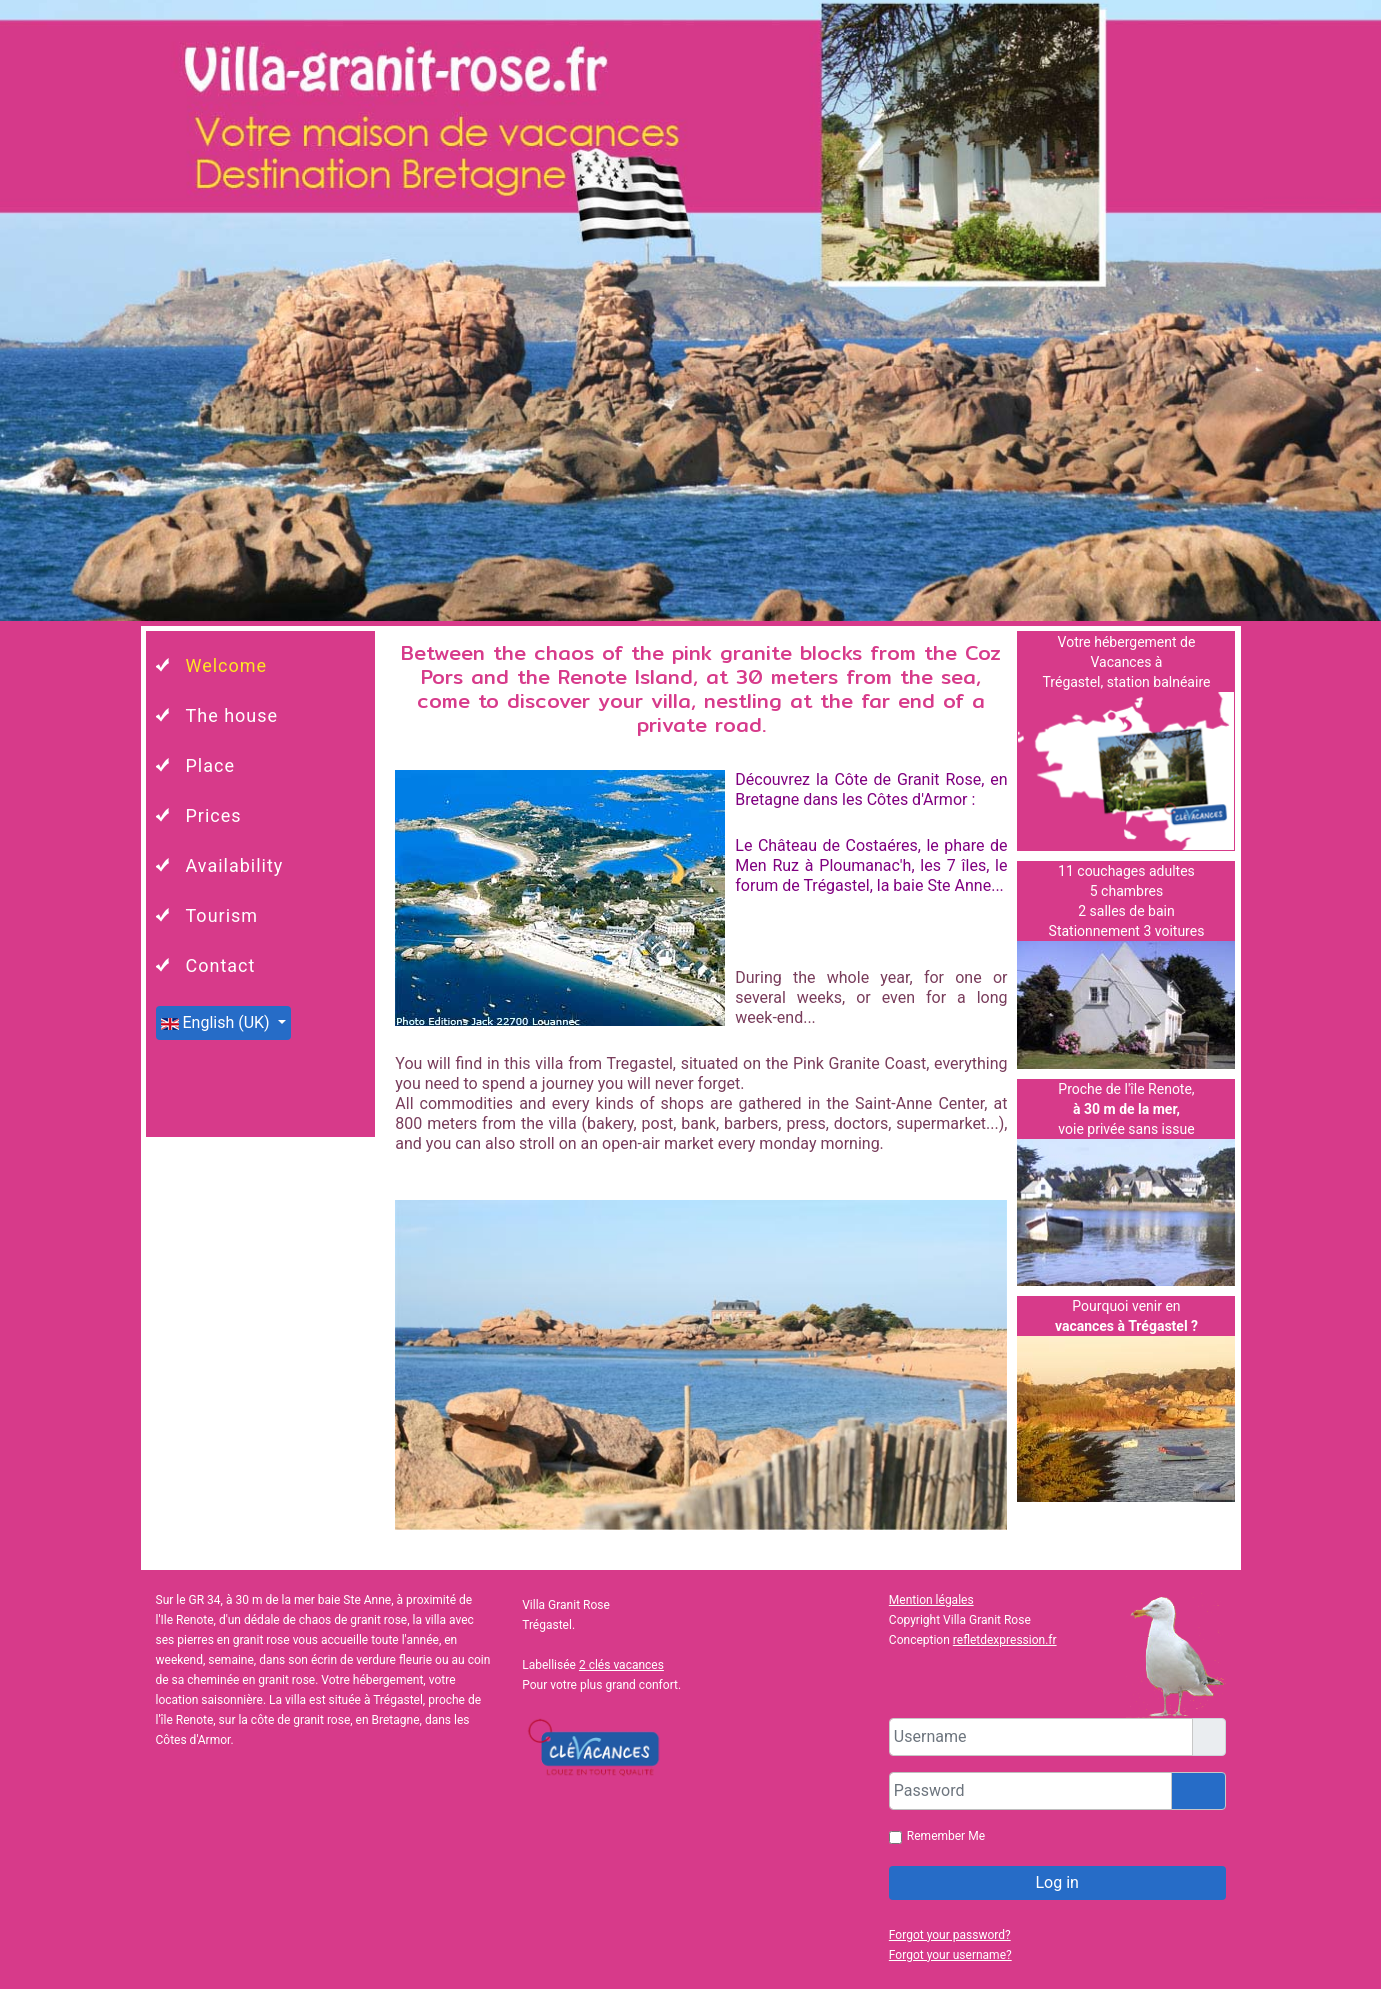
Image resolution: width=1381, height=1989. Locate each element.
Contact (221, 965)
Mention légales (931, 1600)
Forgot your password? (950, 1935)
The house (232, 715)
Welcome (227, 665)
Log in (1056, 1882)
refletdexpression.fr (1005, 1640)
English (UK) (217, 1022)
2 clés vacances (621, 1665)
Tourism (222, 915)
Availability (235, 865)
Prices (214, 815)
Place (211, 765)
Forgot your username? (950, 1955)
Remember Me (946, 1836)
